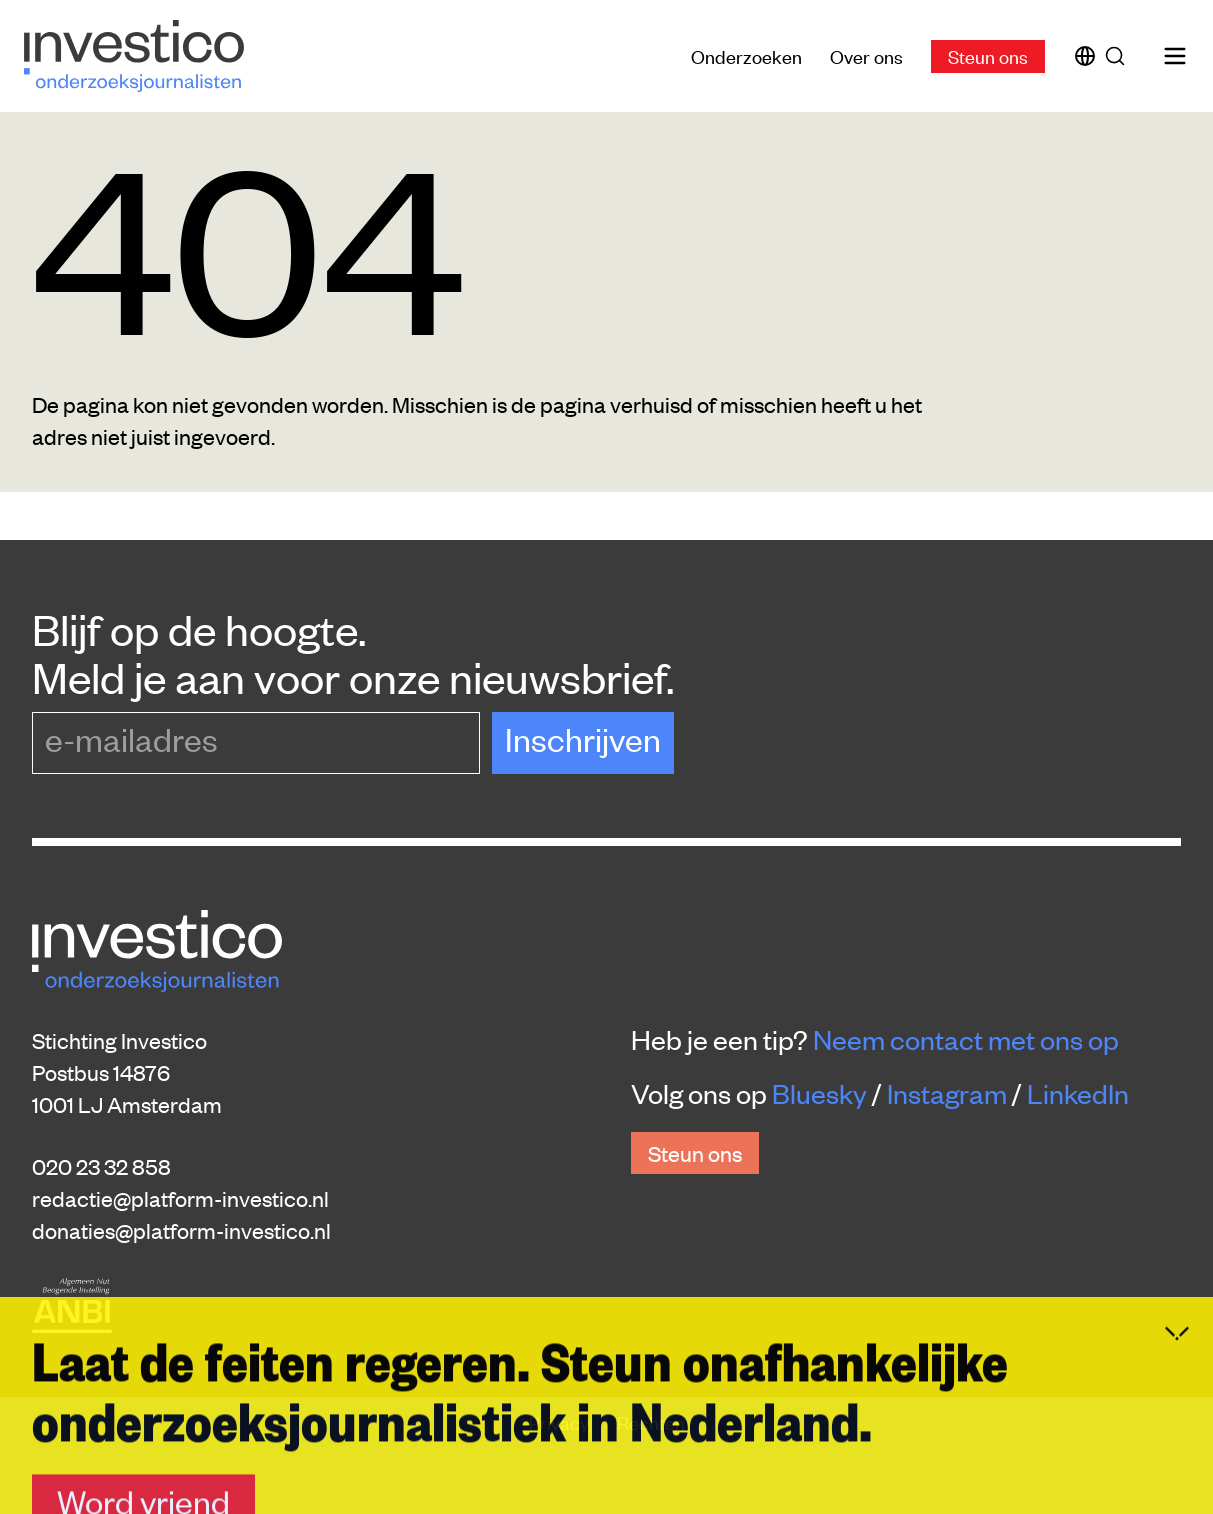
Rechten (651, 1421)
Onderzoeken (746, 55)
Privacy (561, 1421)
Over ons (866, 55)
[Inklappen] (1177, 1495)
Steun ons (988, 55)
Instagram (947, 1093)
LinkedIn (1078, 1093)
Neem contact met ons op (966, 1039)
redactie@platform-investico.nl (180, 1198)
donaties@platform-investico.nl (181, 1230)
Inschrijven (583, 738)
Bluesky (819, 1093)
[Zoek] (1119, 56)
